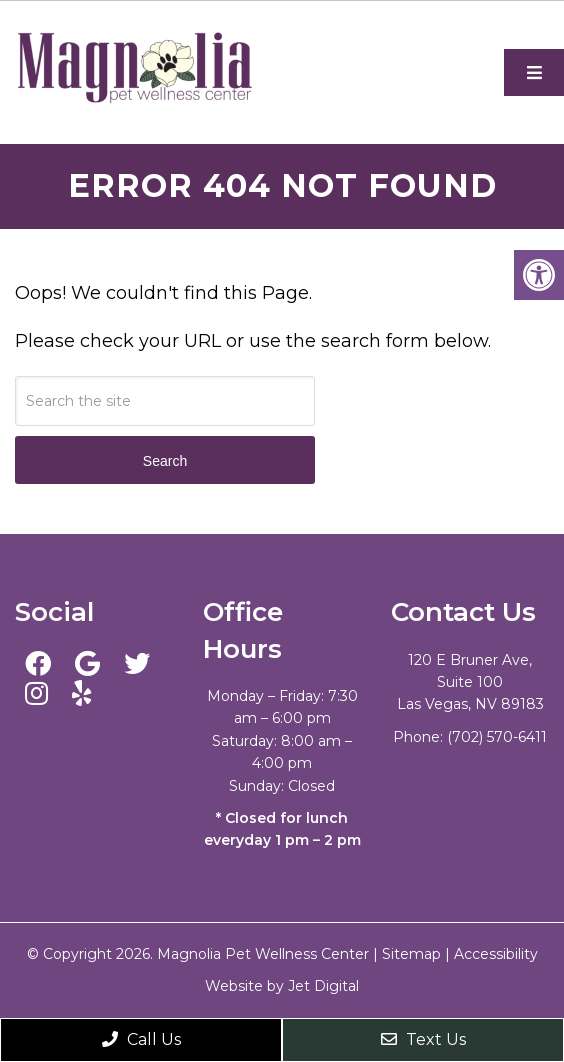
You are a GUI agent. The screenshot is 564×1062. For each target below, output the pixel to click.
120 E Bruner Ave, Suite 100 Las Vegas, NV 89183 (470, 682)
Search (165, 461)
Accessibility (496, 954)
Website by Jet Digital (282, 986)
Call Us (141, 1039)
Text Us (423, 1039)
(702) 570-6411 (497, 737)
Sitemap (411, 954)
